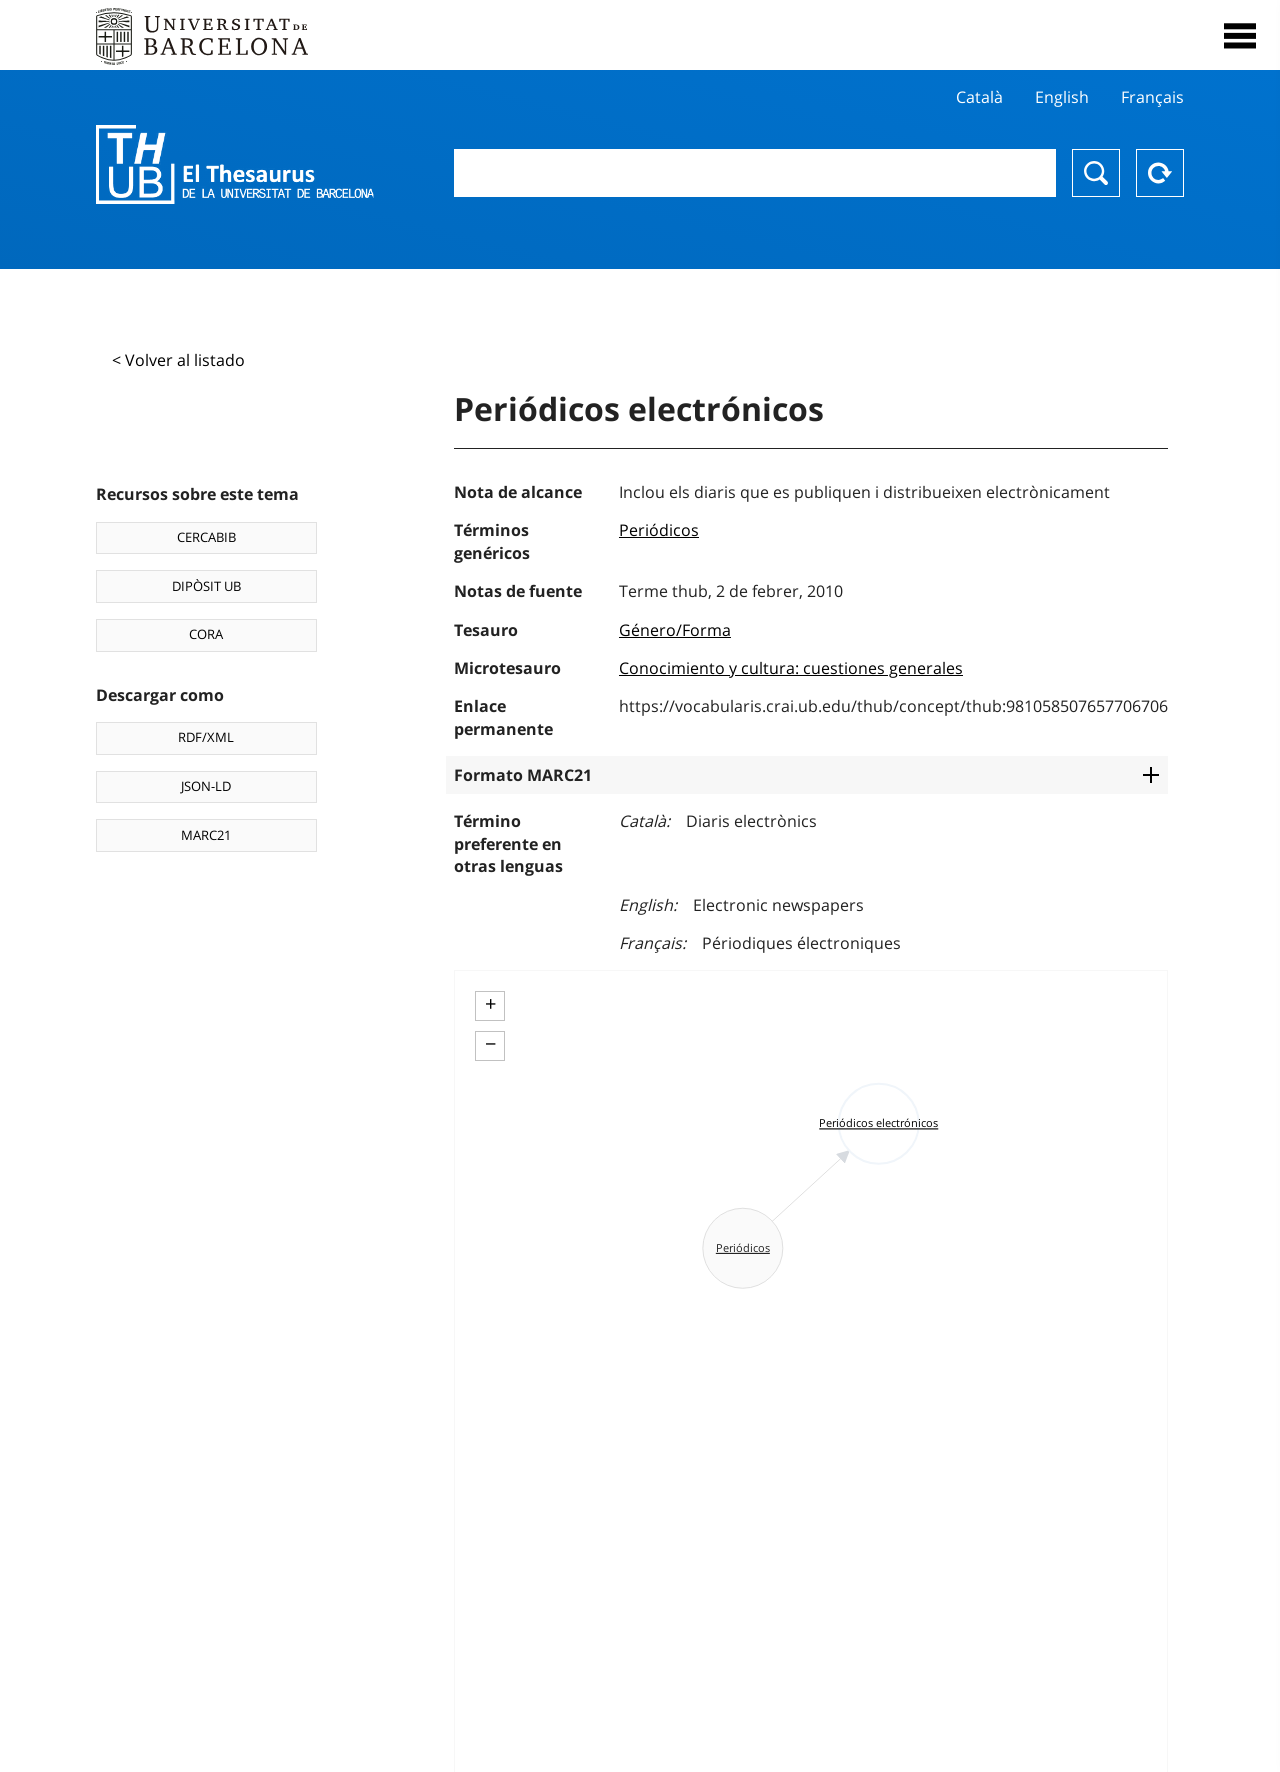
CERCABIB (206, 537)
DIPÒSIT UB (206, 586)
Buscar (1096, 173)
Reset (1160, 173)
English (1062, 97)
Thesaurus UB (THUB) (235, 165)
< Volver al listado (178, 360)
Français (1152, 97)
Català (979, 97)
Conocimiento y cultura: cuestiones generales (791, 668)
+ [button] (490, 1004)
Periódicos (659, 530)
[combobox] (755, 173)
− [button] (490, 1044)
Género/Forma (675, 630)
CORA (206, 634)
